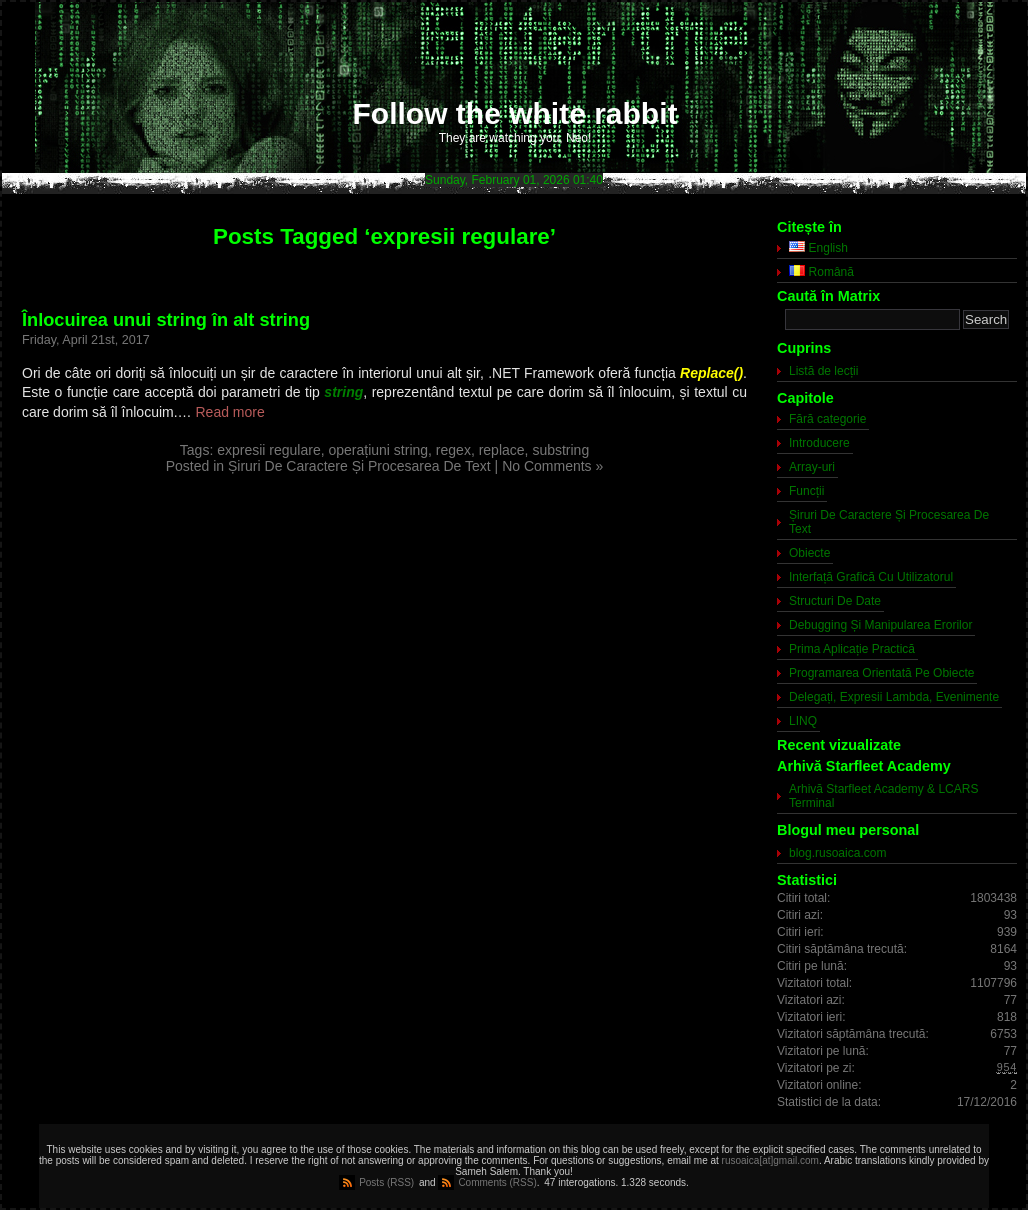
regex (453, 450)
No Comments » (552, 466)
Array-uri (812, 467)
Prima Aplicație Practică (852, 649)
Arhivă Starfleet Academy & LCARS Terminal (883, 796)
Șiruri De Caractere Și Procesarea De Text (359, 466)
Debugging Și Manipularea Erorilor (880, 625)
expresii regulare (269, 450)
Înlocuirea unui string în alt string (166, 320)
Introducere (819, 443)
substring (560, 450)
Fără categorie (827, 419)
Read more (230, 412)
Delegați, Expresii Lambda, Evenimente (894, 697)
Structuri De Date (835, 601)
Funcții (806, 491)
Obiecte (809, 553)
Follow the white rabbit (515, 113)
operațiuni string (378, 450)
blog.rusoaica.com (837, 853)
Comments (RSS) (497, 1182)
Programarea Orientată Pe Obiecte (881, 673)
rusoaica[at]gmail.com (770, 1160)
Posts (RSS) (386, 1182)
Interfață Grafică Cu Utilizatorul (871, 577)
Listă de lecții (823, 371)
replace (502, 450)
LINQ (803, 721)
